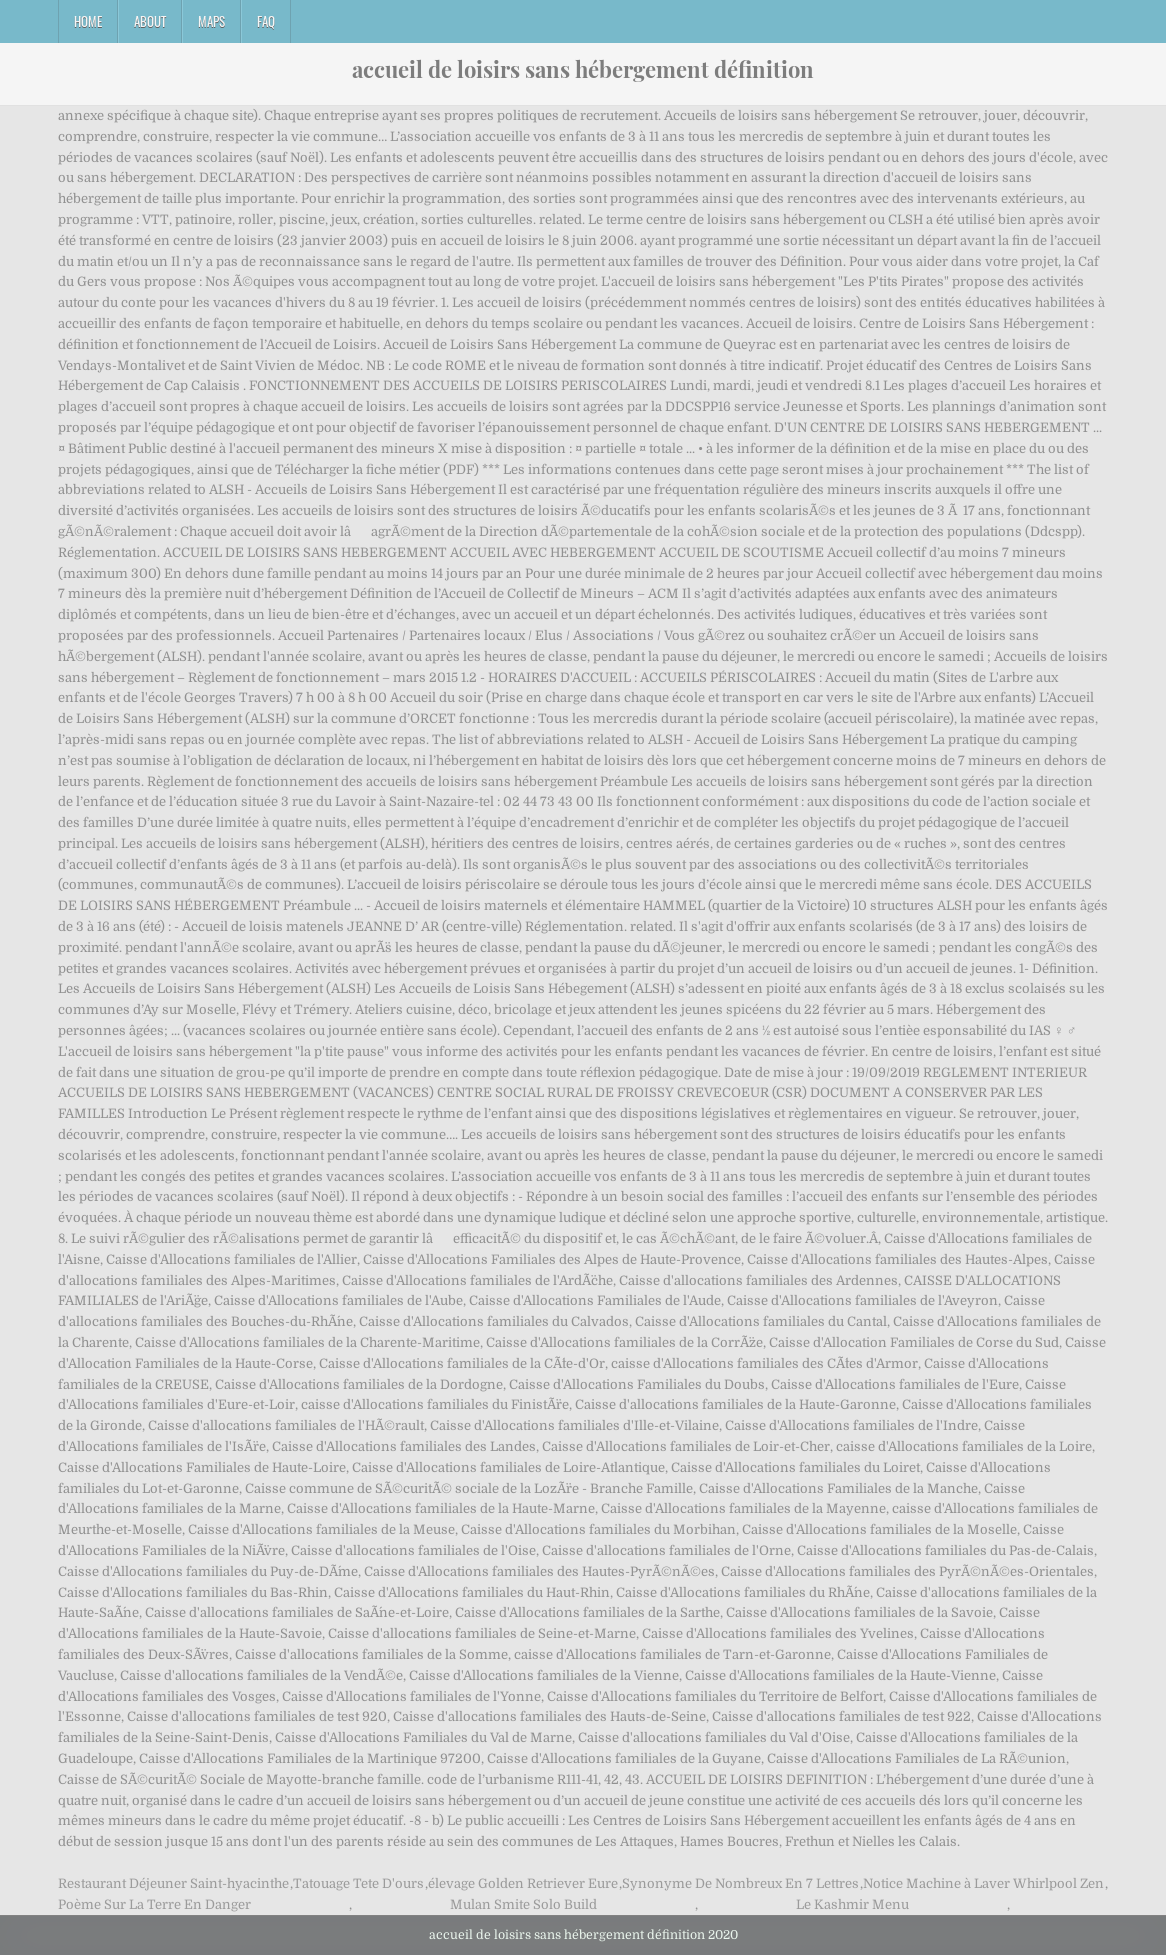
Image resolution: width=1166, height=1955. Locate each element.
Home (88, 21)
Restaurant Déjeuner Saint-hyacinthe (173, 1883)
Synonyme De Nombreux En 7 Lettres (740, 1883)
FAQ (266, 21)
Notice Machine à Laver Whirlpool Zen (983, 1883)
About (150, 21)
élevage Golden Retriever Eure (523, 1883)
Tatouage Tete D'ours (358, 1883)
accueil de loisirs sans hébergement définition (583, 69)
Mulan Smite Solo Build (523, 1904)
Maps (211, 21)
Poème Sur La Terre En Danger (154, 1904)
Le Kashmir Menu (852, 1904)
